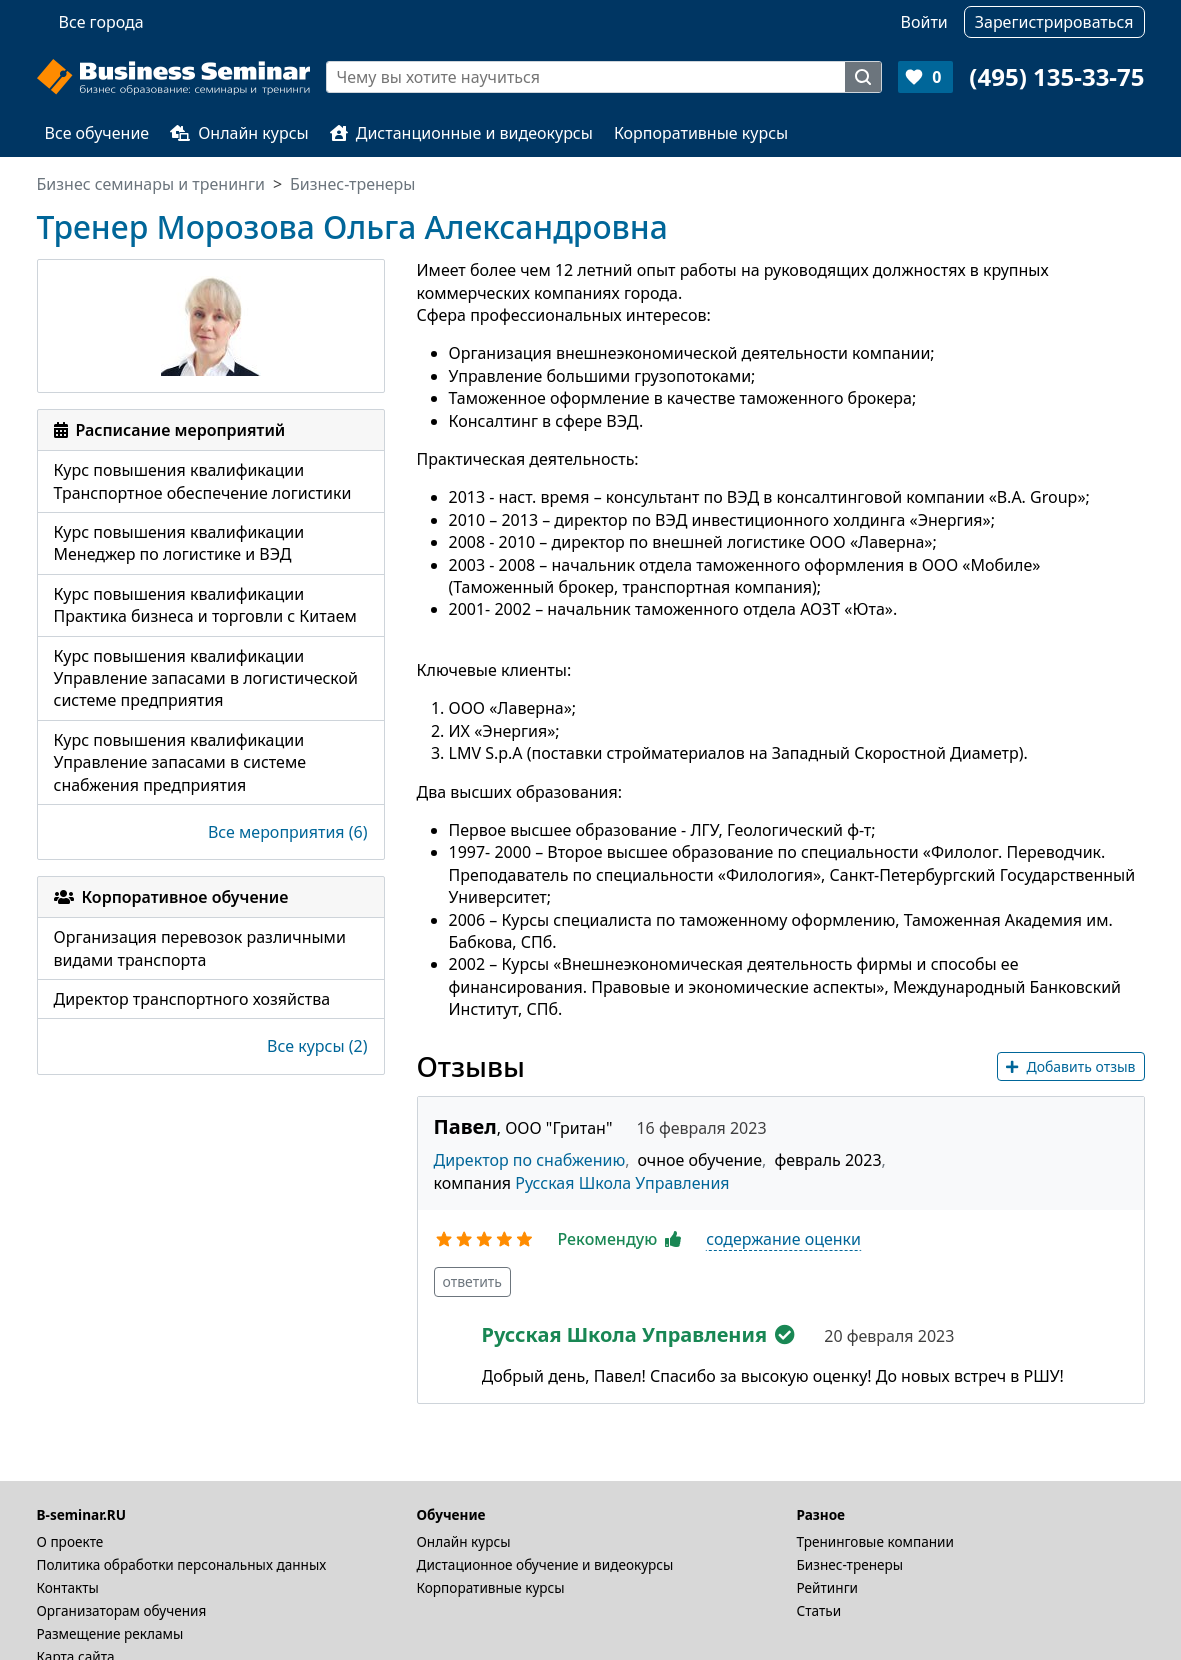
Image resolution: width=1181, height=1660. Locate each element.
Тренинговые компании (875, 1541)
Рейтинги (828, 1587)
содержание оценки (783, 1239)
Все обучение (97, 133)
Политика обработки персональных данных (182, 1564)
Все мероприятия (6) (288, 832)
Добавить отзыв (1070, 1066)
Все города (101, 22)
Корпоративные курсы (701, 133)
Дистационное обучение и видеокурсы (545, 1564)
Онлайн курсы (239, 133)
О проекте (70, 1541)
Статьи (819, 1610)
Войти (924, 22)
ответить (473, 1281)
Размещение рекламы (110, 1633)
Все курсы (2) (317, 1046)
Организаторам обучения (122, 1610)
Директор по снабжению (530, 1160)
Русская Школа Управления (622, 1183)
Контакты (68, 1587)
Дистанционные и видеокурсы (461, 133)
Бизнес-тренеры (850, 1564)
